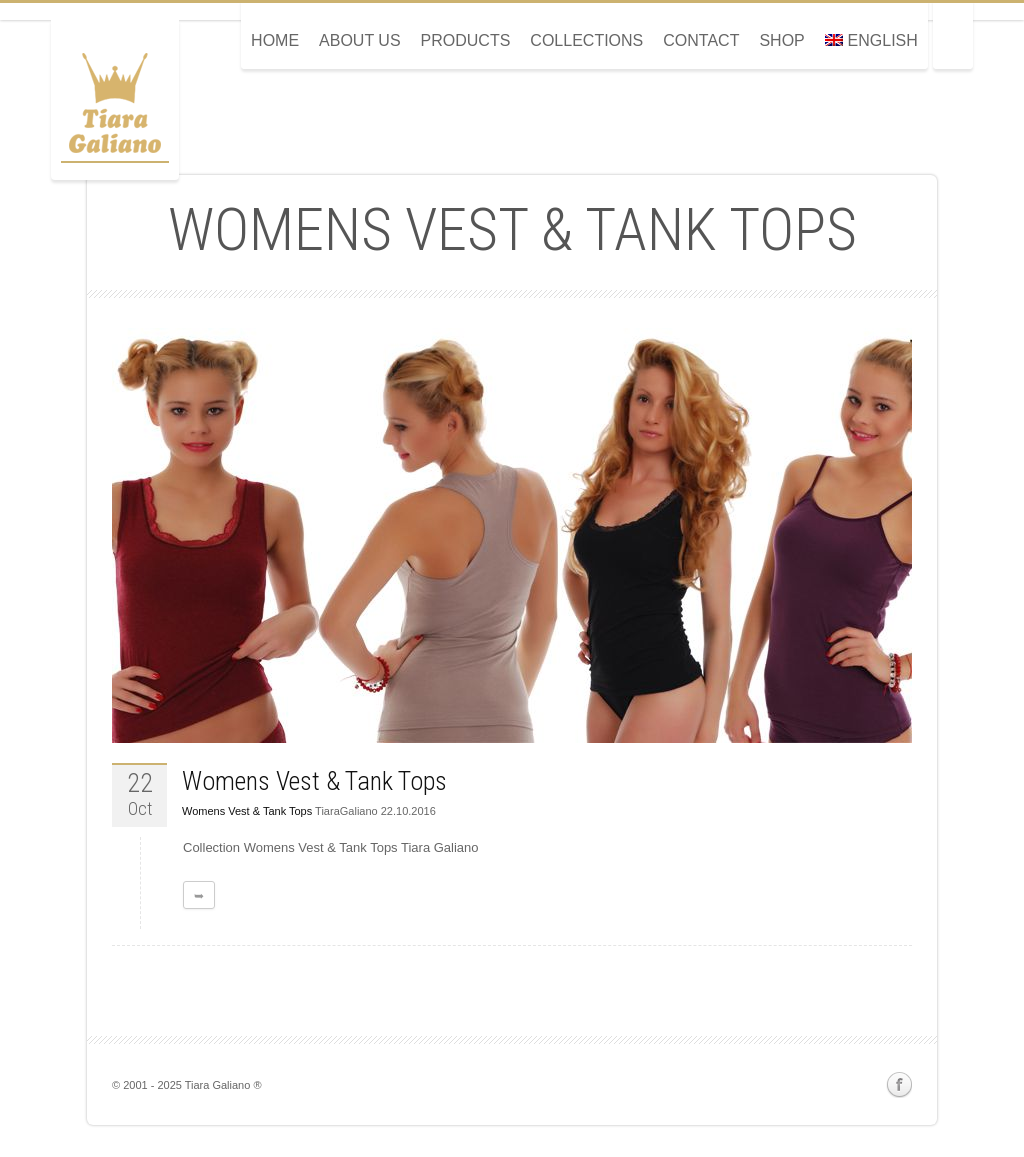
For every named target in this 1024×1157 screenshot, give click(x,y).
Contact (701, 40)
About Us (360, 40)
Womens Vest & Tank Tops (314, 781)
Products (466, 40)
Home (275, 40)
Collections (586, 40)
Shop (781, 40)
